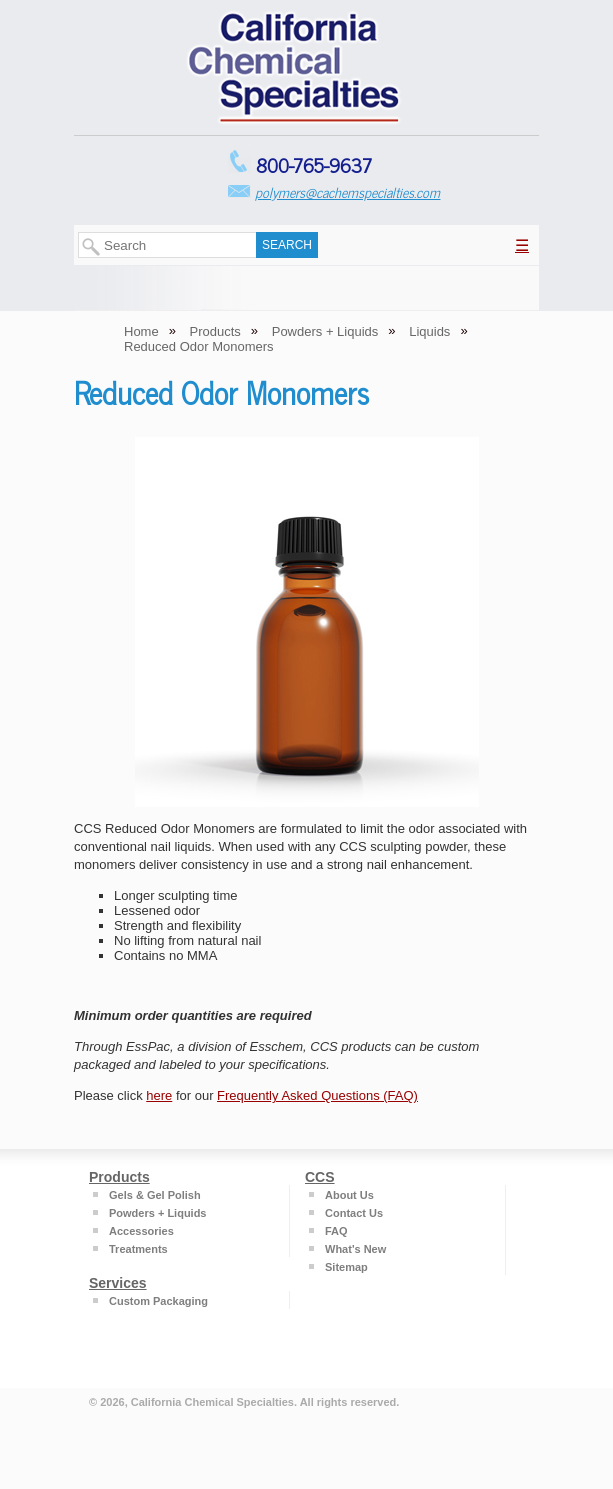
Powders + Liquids (158, 1213)
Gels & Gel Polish (155, 1195)
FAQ (336, 1231)
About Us (349, 1195)
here (159, 1095)
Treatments (138, 1249)
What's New (355, 1249)
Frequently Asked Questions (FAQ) (317, 1095)
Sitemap (346, 1267)
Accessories (141, 1231)
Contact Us (354, 1213)
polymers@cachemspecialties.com (347, 191)
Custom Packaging (158, 1301)
